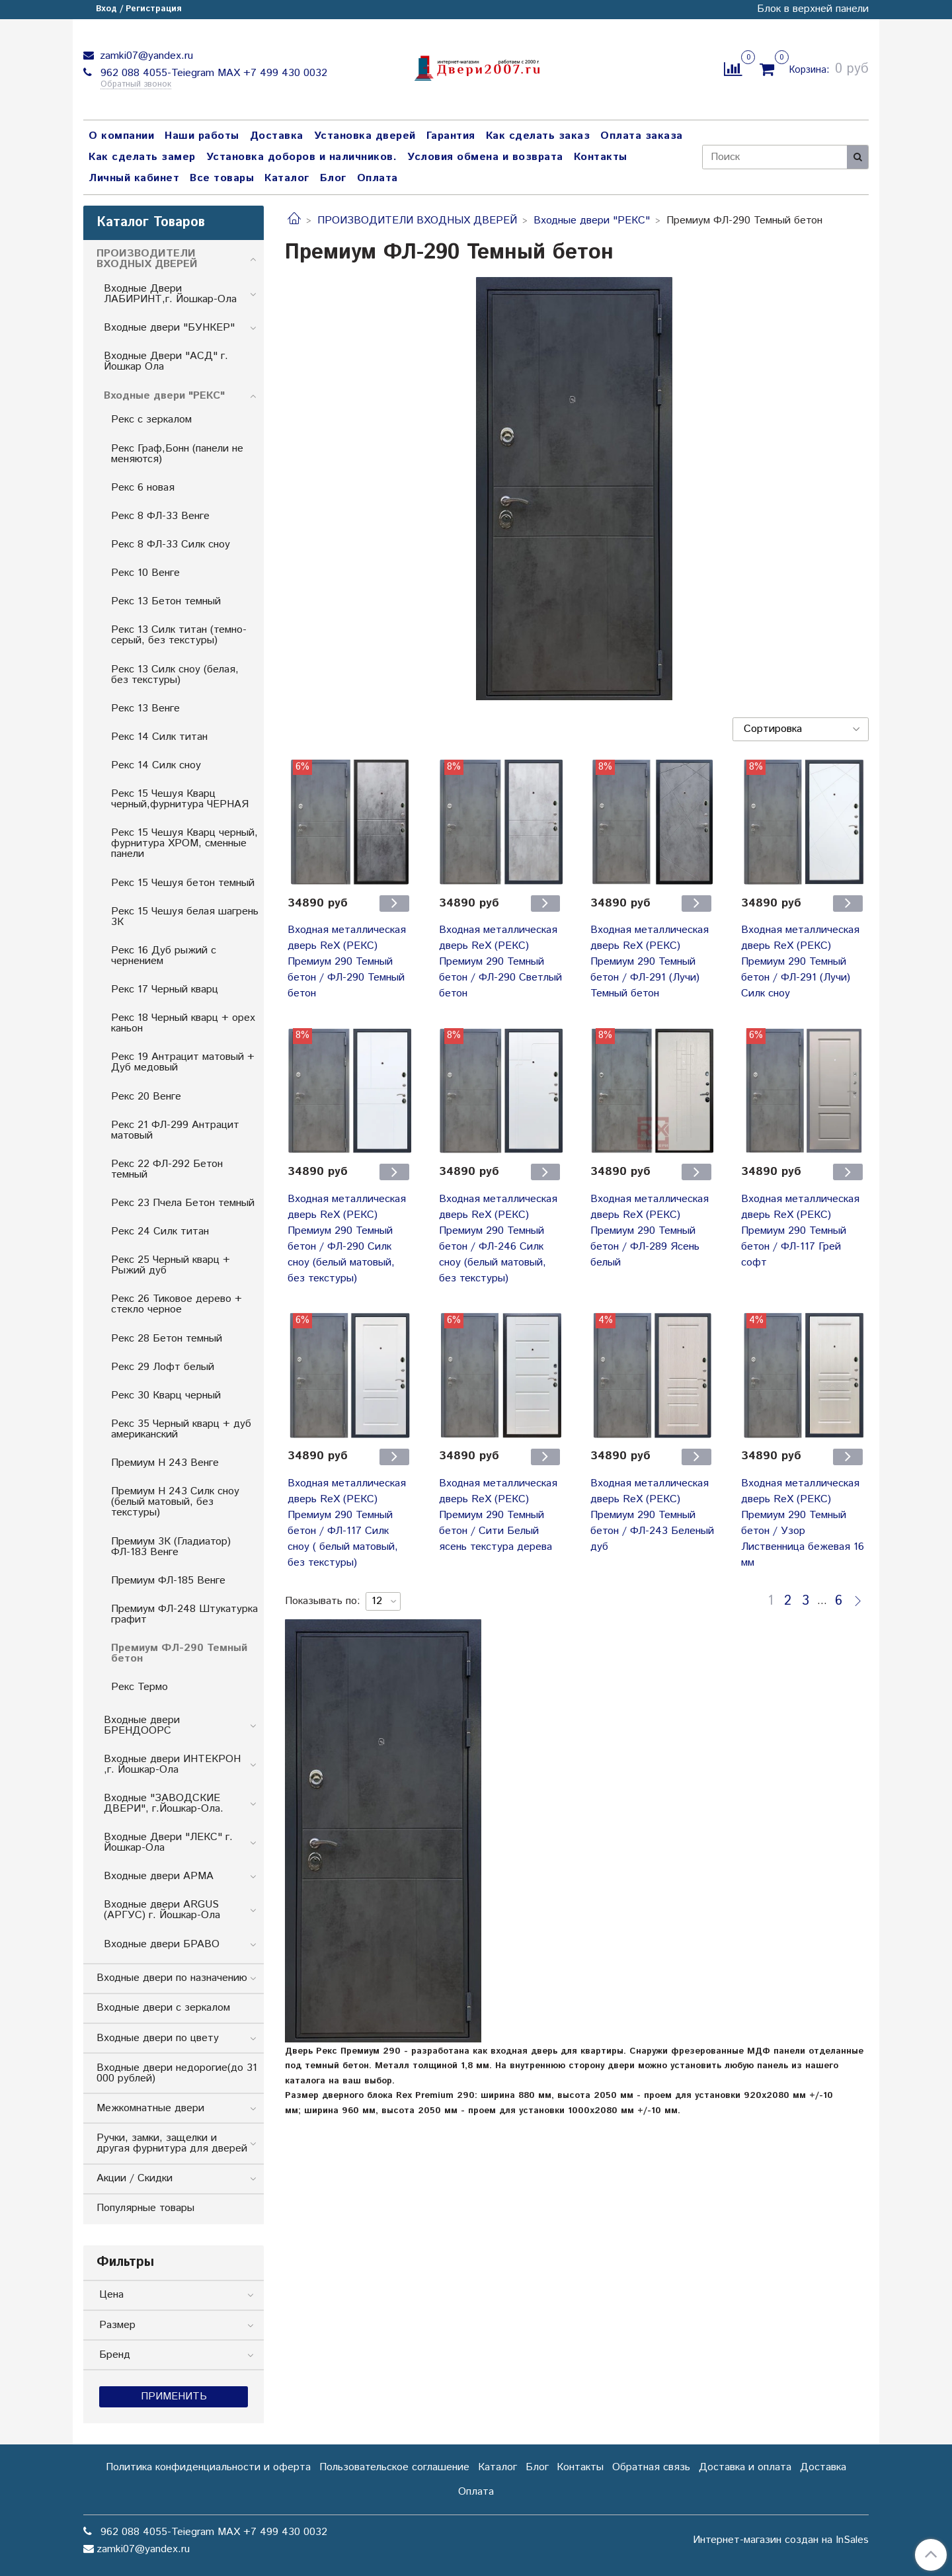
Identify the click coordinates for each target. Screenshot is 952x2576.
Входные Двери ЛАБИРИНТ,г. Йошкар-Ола (170, 294)
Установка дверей (365, 135)
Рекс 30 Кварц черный (166, 1395)
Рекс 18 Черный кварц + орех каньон (183, 1023)
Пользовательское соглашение (394, 2467)
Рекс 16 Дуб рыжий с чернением (163, 956)
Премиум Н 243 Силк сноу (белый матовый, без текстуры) (175, 1502)
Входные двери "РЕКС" (592, 220)
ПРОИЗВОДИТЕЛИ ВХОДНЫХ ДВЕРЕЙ (417, 220)
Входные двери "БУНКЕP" (169, 327)
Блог (333, 178)
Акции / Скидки (135, 2178)
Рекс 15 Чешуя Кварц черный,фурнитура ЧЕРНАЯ (180, 799)
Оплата (377, 178)
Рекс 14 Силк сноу (156, 765)
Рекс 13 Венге (145, 708)
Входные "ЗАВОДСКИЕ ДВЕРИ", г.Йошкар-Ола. (163, 1803)
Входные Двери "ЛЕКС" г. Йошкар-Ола (168, 1842)
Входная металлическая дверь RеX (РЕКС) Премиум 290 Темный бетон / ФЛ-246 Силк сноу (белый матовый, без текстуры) (498, 1238)
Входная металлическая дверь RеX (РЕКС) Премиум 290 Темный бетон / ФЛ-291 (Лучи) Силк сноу (800, 961)
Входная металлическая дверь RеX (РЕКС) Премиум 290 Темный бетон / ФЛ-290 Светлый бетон (500, 961)
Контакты (600, 157)
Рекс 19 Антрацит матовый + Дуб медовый (183, 1062)
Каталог (286, 178)
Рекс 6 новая (143, 487)
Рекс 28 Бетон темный (166, 1338)
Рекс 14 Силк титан (159, 737)
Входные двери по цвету (158, 2038)
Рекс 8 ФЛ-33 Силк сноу (170, 544)
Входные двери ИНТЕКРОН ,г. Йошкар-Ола (172, 1764)
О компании (121, 135)
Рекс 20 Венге (146, 1096)
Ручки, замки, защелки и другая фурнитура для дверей (172, 2143)
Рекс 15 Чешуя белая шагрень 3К (184, 917)
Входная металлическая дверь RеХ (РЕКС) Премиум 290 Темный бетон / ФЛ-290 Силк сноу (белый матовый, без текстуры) (347, 1238)
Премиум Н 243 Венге (165, 1462)
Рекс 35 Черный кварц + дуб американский (181, 1429)
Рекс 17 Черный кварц (164, 989)
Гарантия (450, 135)
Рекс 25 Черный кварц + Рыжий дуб (170, 1265)
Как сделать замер (142, 157)
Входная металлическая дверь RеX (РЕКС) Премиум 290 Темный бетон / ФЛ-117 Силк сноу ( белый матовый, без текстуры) (347, 1523)
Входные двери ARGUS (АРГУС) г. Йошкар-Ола (162, 1910)
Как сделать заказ (538, 135)
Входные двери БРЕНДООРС (142, 1725)
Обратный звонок (135, 85)
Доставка (276, 135)
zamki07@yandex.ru (145, 55)
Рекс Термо (139, 1687)
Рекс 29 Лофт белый (162, 1367)
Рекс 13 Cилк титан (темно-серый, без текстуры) (179, 635)
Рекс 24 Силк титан (160, 1231)
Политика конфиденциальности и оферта (208, 2467)
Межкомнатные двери (150, 2108)
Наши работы (202, 135)
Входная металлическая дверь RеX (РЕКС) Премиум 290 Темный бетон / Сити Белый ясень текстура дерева (498, 1515)
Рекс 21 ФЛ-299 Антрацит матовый (175, 1130)
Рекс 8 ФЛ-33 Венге (160, 516)
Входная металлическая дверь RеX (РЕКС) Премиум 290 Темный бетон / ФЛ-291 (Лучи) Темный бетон (649, 961)
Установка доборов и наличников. (301, 157)
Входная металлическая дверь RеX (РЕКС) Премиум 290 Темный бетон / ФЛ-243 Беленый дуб (652, 1515)
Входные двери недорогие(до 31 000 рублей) (177, 2073)
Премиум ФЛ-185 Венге (168, 1580)
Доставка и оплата (745, 2467)
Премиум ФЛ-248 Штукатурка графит (184, 1614)
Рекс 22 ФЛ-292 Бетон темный (167, 1169)
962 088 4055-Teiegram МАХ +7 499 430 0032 (212, 73)
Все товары (222, 178)
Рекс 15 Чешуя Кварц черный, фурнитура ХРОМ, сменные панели (184, 843)
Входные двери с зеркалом (163, 2007)
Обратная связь (651, 2467)
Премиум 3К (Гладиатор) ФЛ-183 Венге (171, 1547)
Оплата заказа (641, 135)
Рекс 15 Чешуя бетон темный (183, 883)
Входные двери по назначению (172, 1978)
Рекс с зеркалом (151, 419)
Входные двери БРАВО (161, 1944)
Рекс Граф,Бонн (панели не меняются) (177, 454)
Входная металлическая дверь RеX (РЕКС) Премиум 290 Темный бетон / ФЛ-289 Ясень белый (649, 1230)
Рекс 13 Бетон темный (166, 601)
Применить (174, 2396)
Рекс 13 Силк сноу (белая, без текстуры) (175, 675)
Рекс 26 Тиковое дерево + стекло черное (176, 1304)
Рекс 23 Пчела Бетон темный (183, 1203)
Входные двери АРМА (159, 1876)
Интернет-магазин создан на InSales (781, 2540)
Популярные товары (145, 2208)
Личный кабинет (134, 178)
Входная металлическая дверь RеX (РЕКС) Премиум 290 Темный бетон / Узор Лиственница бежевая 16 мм (802, 1523)
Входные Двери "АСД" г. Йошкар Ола (166, 361)
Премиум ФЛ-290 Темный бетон (179, 1653)
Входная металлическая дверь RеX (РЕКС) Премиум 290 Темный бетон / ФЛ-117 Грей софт (800, 1230)
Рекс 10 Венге (145, 573)
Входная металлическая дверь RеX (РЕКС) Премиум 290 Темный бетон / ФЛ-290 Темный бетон (347, 961)
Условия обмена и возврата (485, 157)
